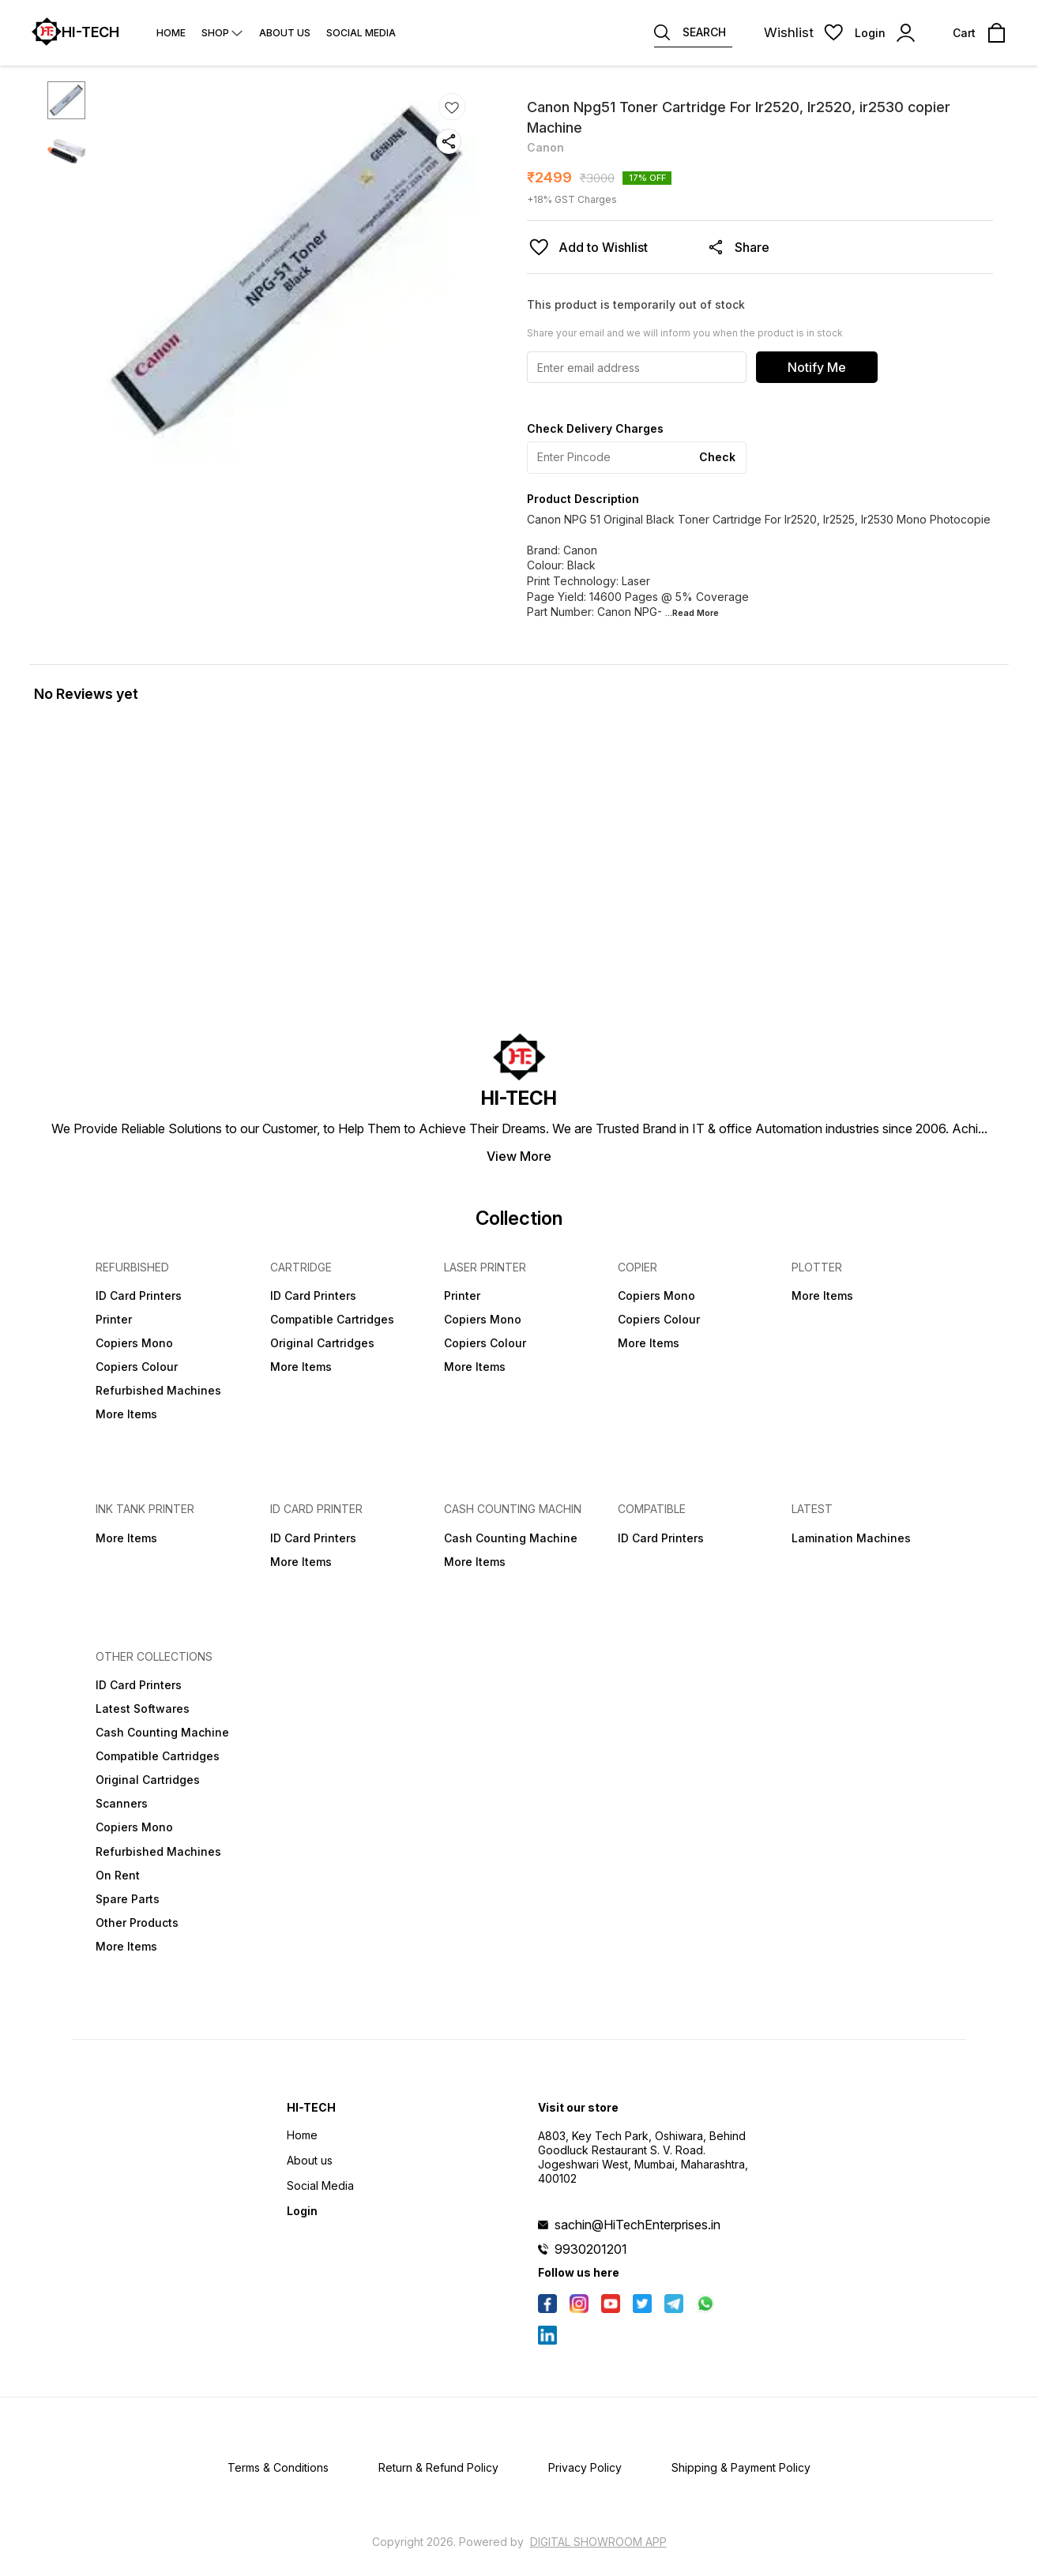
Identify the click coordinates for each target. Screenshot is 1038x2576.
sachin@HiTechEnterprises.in (637, 2224)
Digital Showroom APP (598, 2541)
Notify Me (817, 367)
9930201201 (591, 2249)
